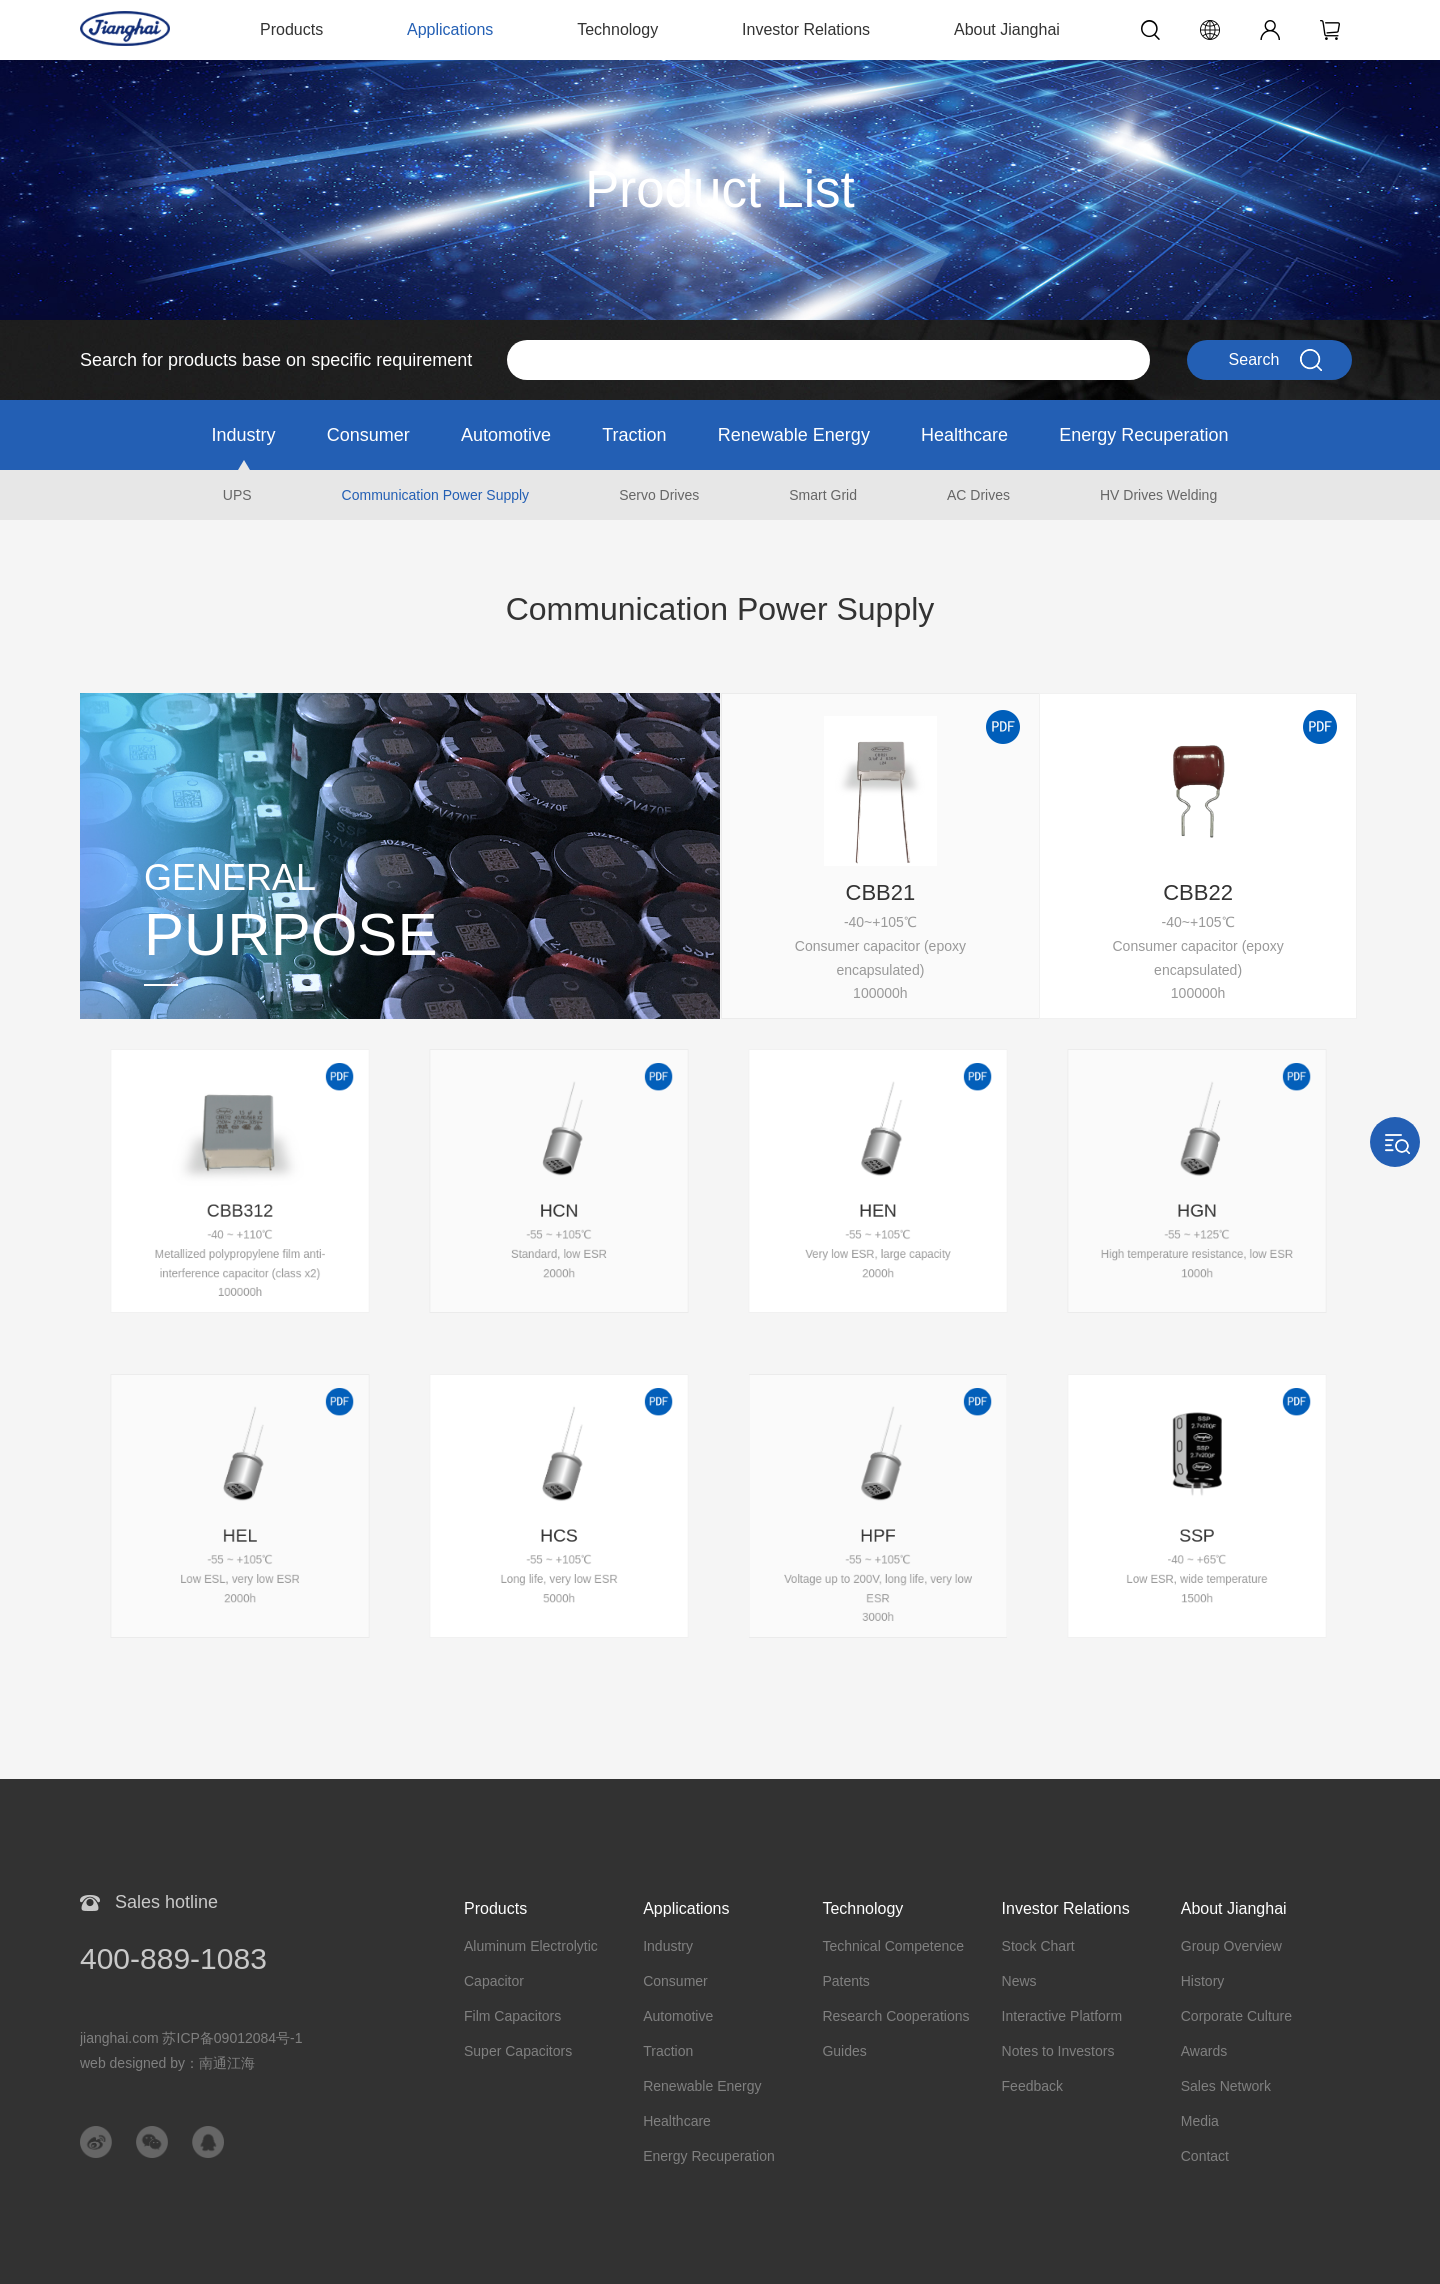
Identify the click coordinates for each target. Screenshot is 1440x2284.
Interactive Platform (1062, 2016)
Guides (844, 2051)
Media (1200, 2121)
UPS (237, 495)
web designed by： (167, 2063)
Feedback (1032, 2086)
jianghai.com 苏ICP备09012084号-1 (191, 2038)
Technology (617, 29)
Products (291, 29)
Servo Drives (659, 495)
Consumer (368, 435)
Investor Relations (806, 29)
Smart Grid (823, 495)
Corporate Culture (1236, 2016)
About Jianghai (1007, 29)
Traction (634, 435)
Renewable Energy (794, 435)
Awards (1204, 2051)
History (1203, 1981)
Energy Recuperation (1143, 435)
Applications (450, 29)
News (1019, 1981)
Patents (845, 1981)
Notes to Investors (1058, 2051)
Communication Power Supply (436, 495)
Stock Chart (1038, 1946)
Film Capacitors (512, 2016)
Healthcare (964, 435)
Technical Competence (893, 1946)
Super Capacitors (518, 2051)
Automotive (506, 435)
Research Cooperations (895, 2016)
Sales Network (1226, 2086)
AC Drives (978, 495)
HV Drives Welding (1158, 495)
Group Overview (1231, 1946)
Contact (1205, 2156)
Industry (244, 435)
